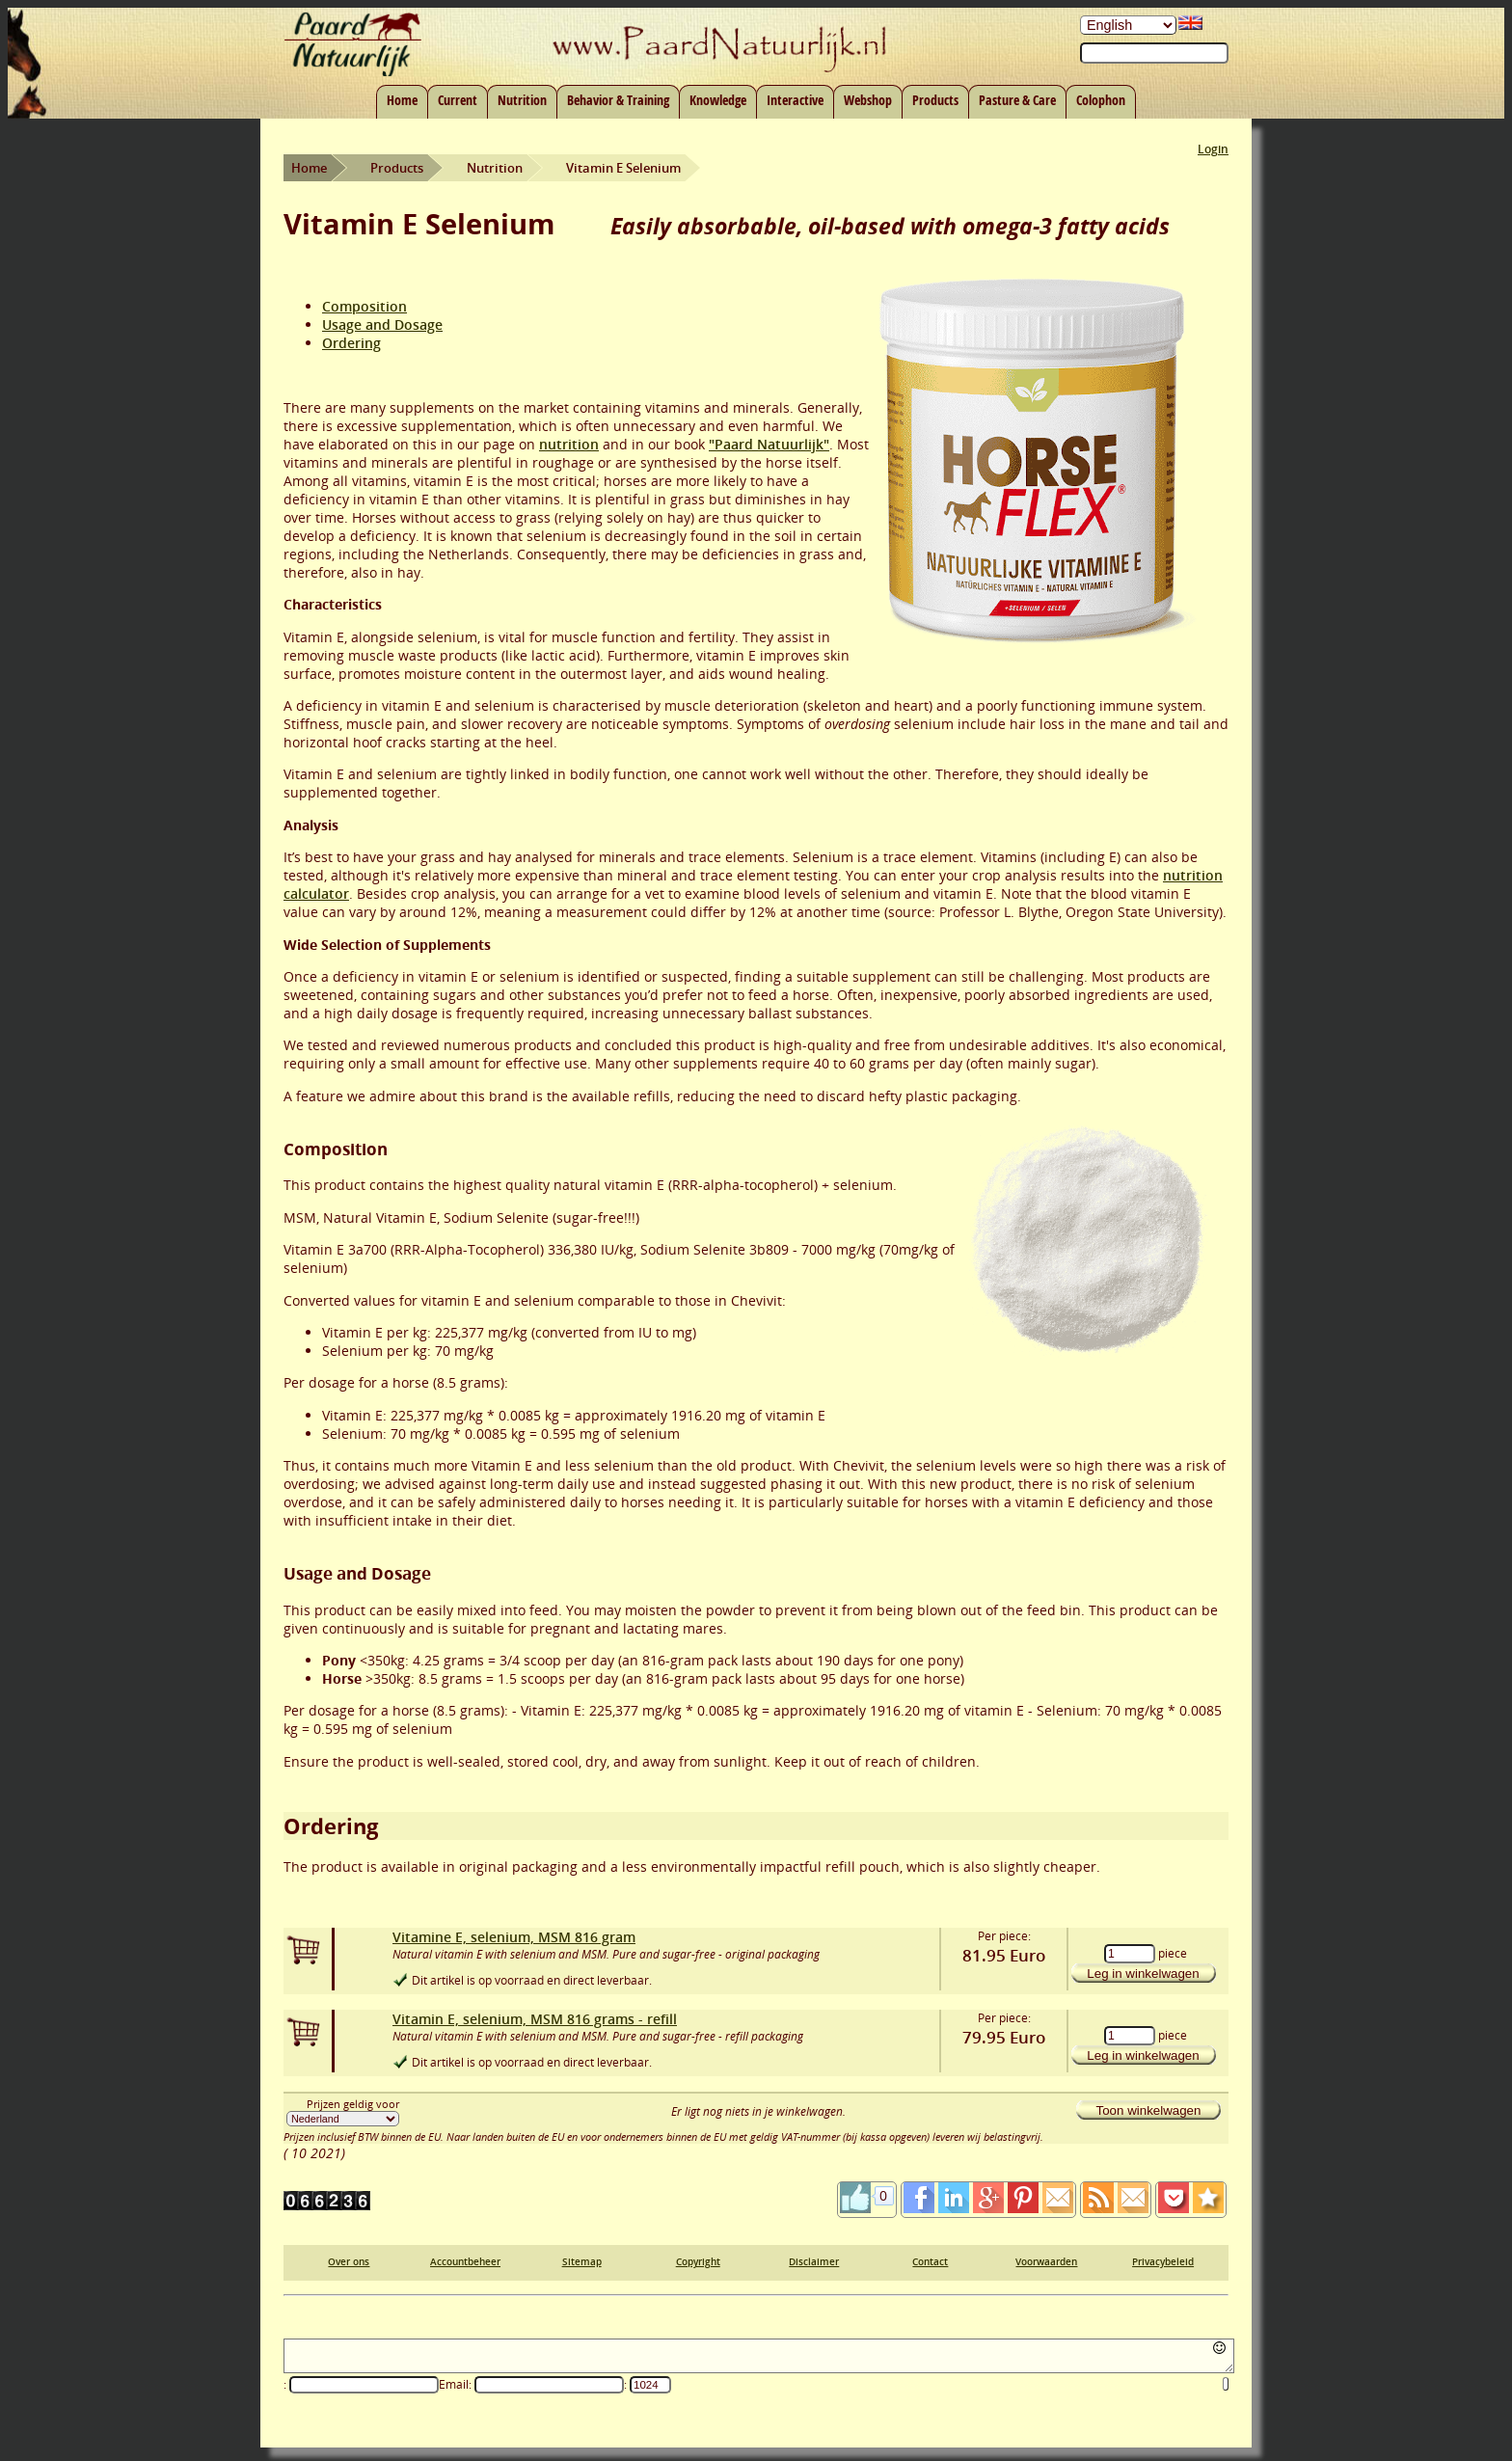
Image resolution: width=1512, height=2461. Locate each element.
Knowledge (717, 100)
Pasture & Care (1017, 100)
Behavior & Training (618, 100)
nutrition (569, 444)
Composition (364, 306)
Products (935, 100)
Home (402, 100)
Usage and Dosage (382, 324)
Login (1213, 149)
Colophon (1100, 100)
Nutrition (522, 100)
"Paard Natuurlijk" (769, 444)
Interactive (795, 100)
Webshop (868, 100)
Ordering (351, 343)
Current (457, 100)
